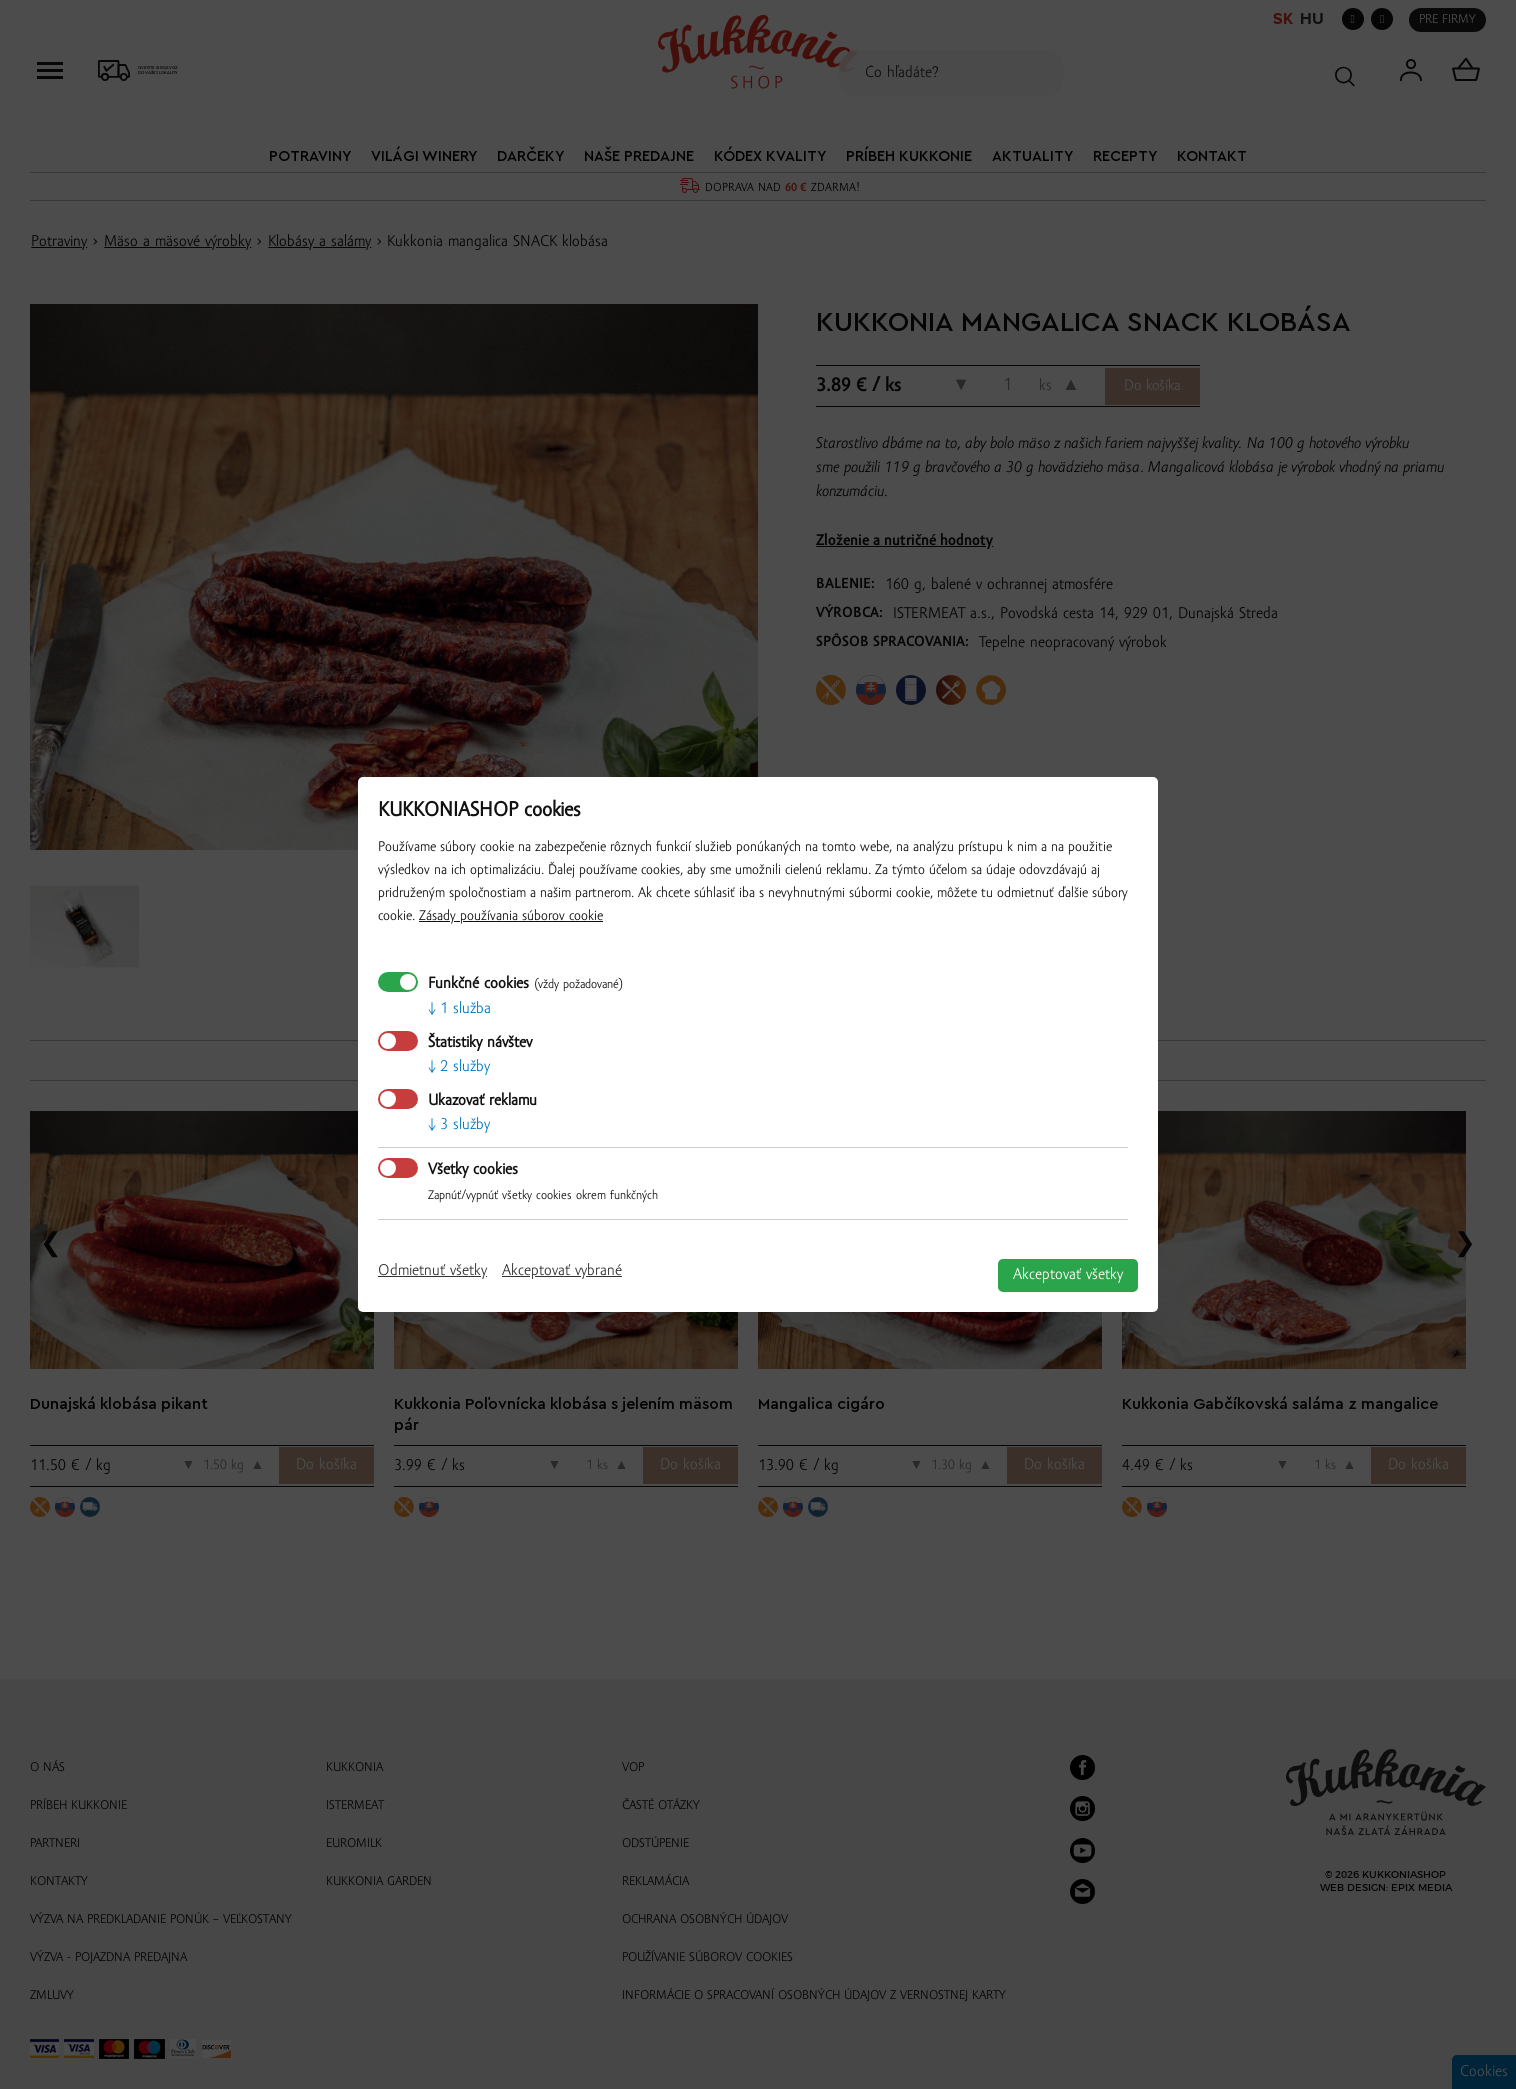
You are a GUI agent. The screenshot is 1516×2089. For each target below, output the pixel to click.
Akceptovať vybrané (562, 1271)
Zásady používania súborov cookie (511, 916)
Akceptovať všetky (1068, 1275)
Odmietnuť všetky (432, 1271)
